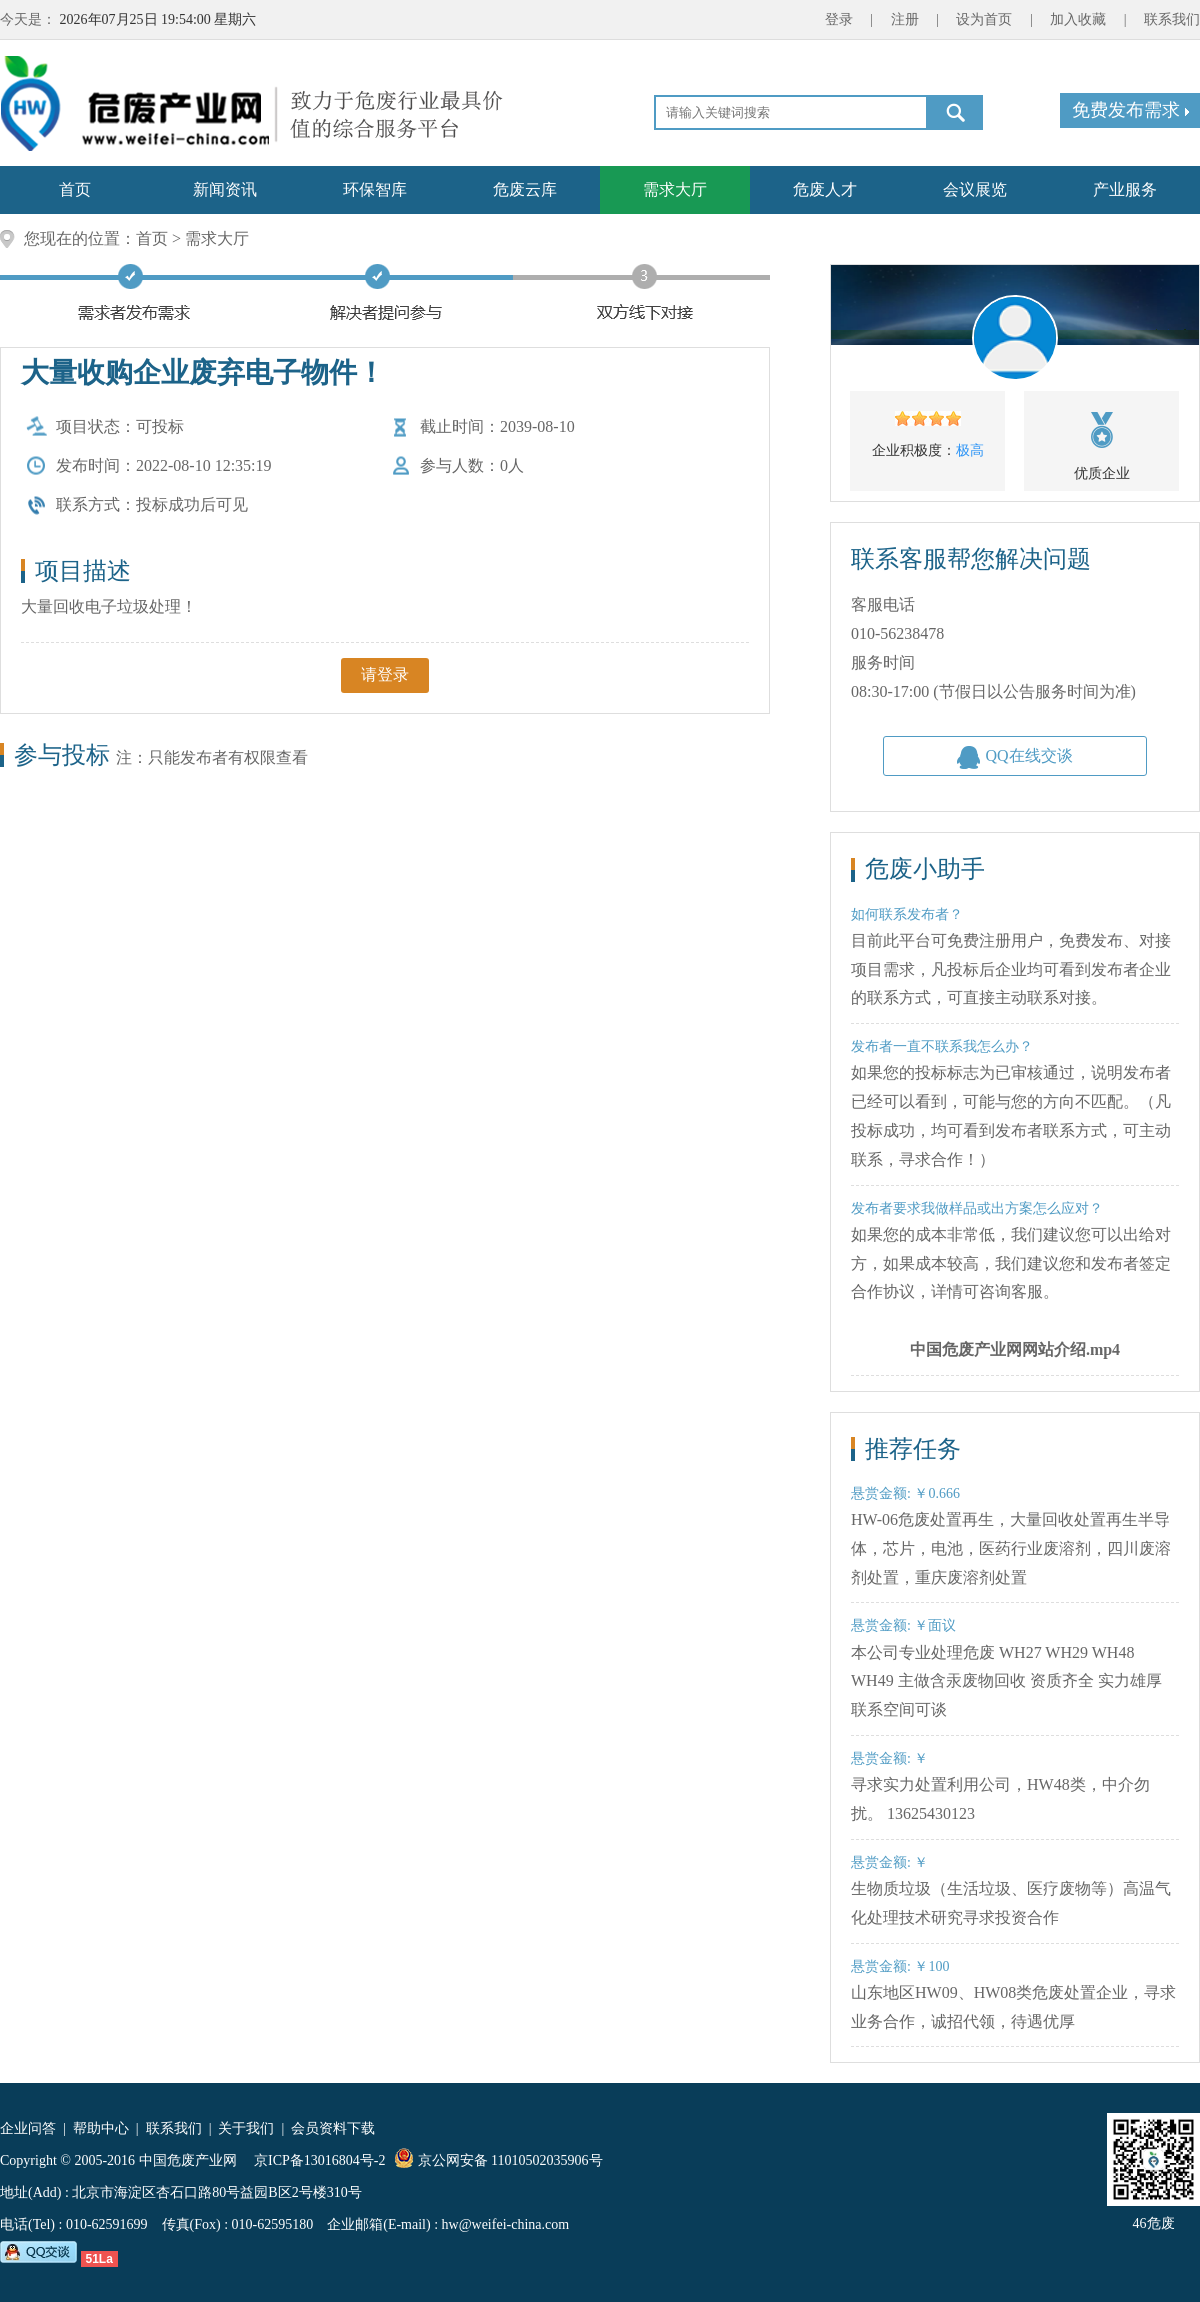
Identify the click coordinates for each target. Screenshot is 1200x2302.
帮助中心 (101, 2128)
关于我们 (246, 2128)
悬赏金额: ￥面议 (903, 1625)
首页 (152, 238)
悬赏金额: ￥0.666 (905, 1493)
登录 (839, 19)
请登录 (385, 674)
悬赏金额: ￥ (889, 1758)
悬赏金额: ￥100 (900, 1966)
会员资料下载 (333, 2128)
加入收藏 (1078, 19)
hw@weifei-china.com (506, 2224)
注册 (905, 19)
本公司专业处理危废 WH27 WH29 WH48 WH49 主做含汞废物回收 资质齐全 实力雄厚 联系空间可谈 (1006, 1681)
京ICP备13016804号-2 (321, 2160)
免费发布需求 (1130, 110)
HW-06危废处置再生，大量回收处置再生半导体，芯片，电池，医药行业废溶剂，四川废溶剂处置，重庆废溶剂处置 (1011, 1548)
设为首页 (984, 19)
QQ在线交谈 (1014, 757)
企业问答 (28, 2128)
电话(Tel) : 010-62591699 (74, 2224)
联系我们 (1172, 19)
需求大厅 (217, 238)
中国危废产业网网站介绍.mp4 (1015, 1349)
